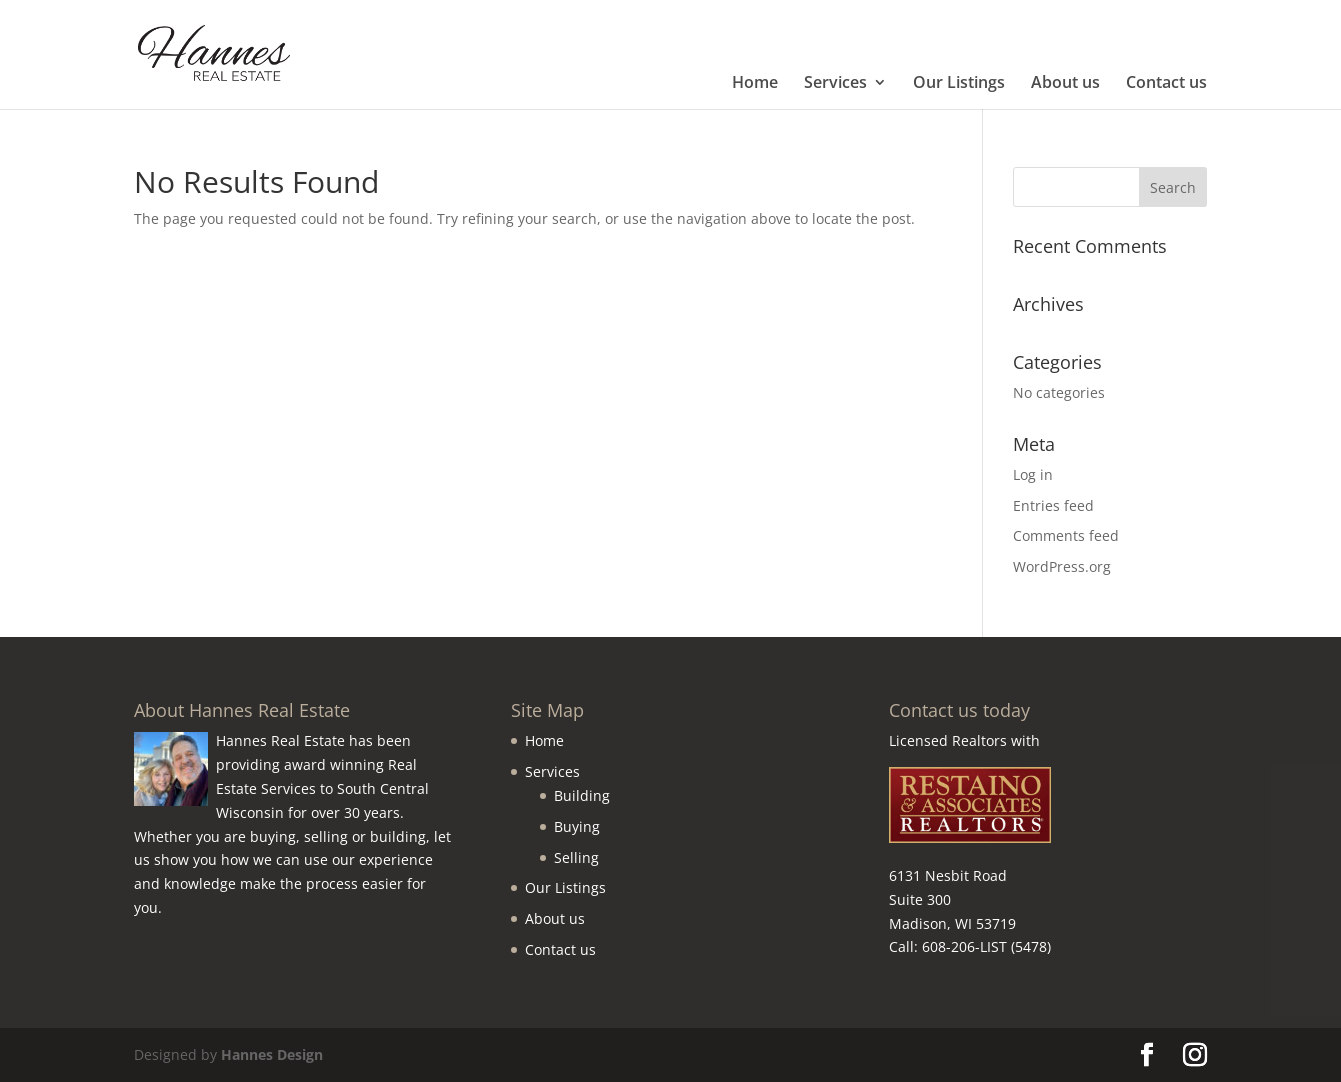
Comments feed (1066, 535)
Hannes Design (272, 1054)
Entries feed (1053, 505)
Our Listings (959, 84)
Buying (577, 826)
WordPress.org (1062, 566)
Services (835, 84)
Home (755, 84)
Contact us (1166, 84)
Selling (576, 857)
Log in (1033, 474)
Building (582, 795)
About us (1065, 84)
